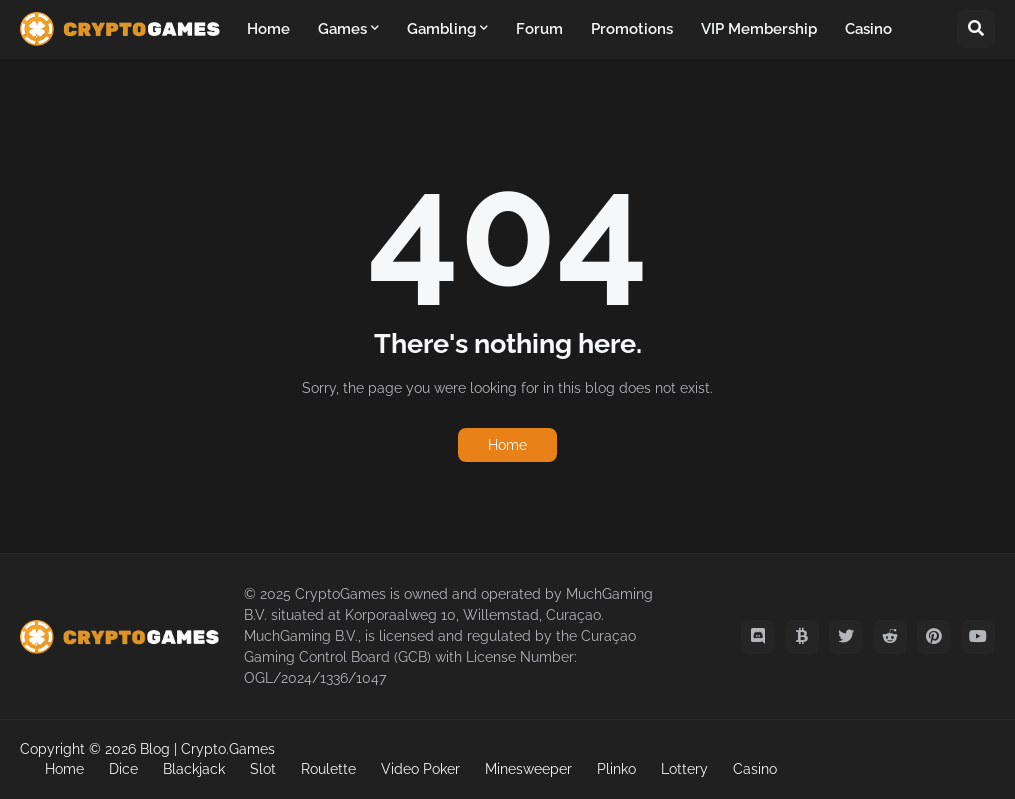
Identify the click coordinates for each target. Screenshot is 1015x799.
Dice (123, 769)
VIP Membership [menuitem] (759, 29)
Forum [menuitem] (539, 29)
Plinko (616, 769)
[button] (976, 29)
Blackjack (194, 769)
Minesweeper (528, 769)
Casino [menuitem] (868, 29)
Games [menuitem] (342, 29)
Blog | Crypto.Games (207, 749)
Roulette (328, 769)
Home (507, 445)
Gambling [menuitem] (441, 29)
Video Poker (420, 769)
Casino (755, 769)
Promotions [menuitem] (632, 29)
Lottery (684, 769)
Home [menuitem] (268, 29)
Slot (263, 769)
